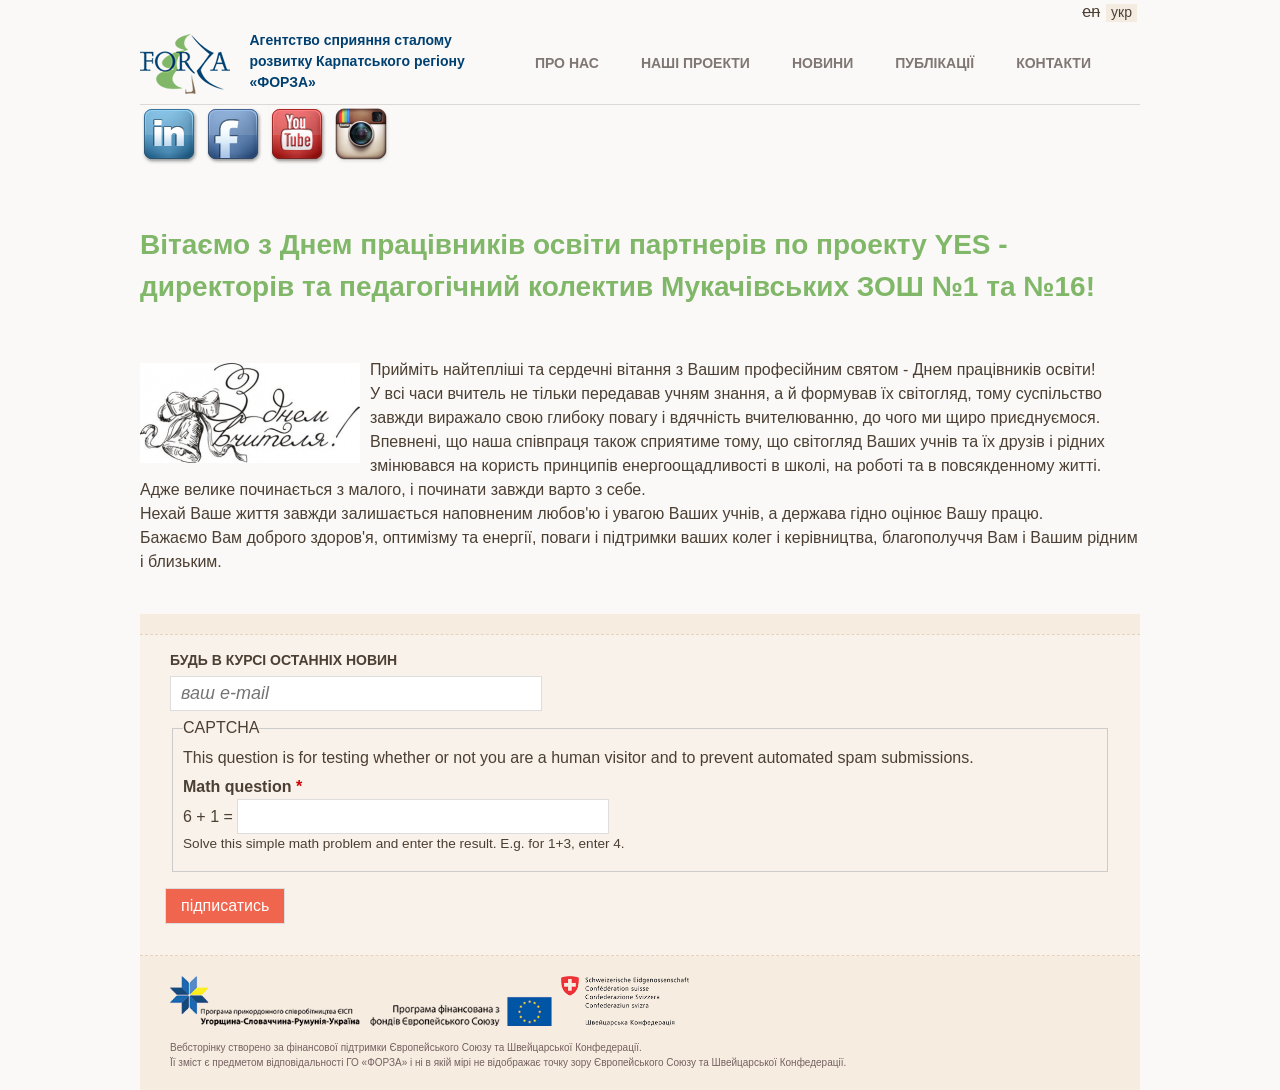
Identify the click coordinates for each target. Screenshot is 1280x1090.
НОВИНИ (822, 63)
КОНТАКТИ (1053, 63)
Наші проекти (695, 63)
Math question (242, 786)
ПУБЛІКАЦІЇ (934, 63)
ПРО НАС (567, 63)
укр (1121, 12)
